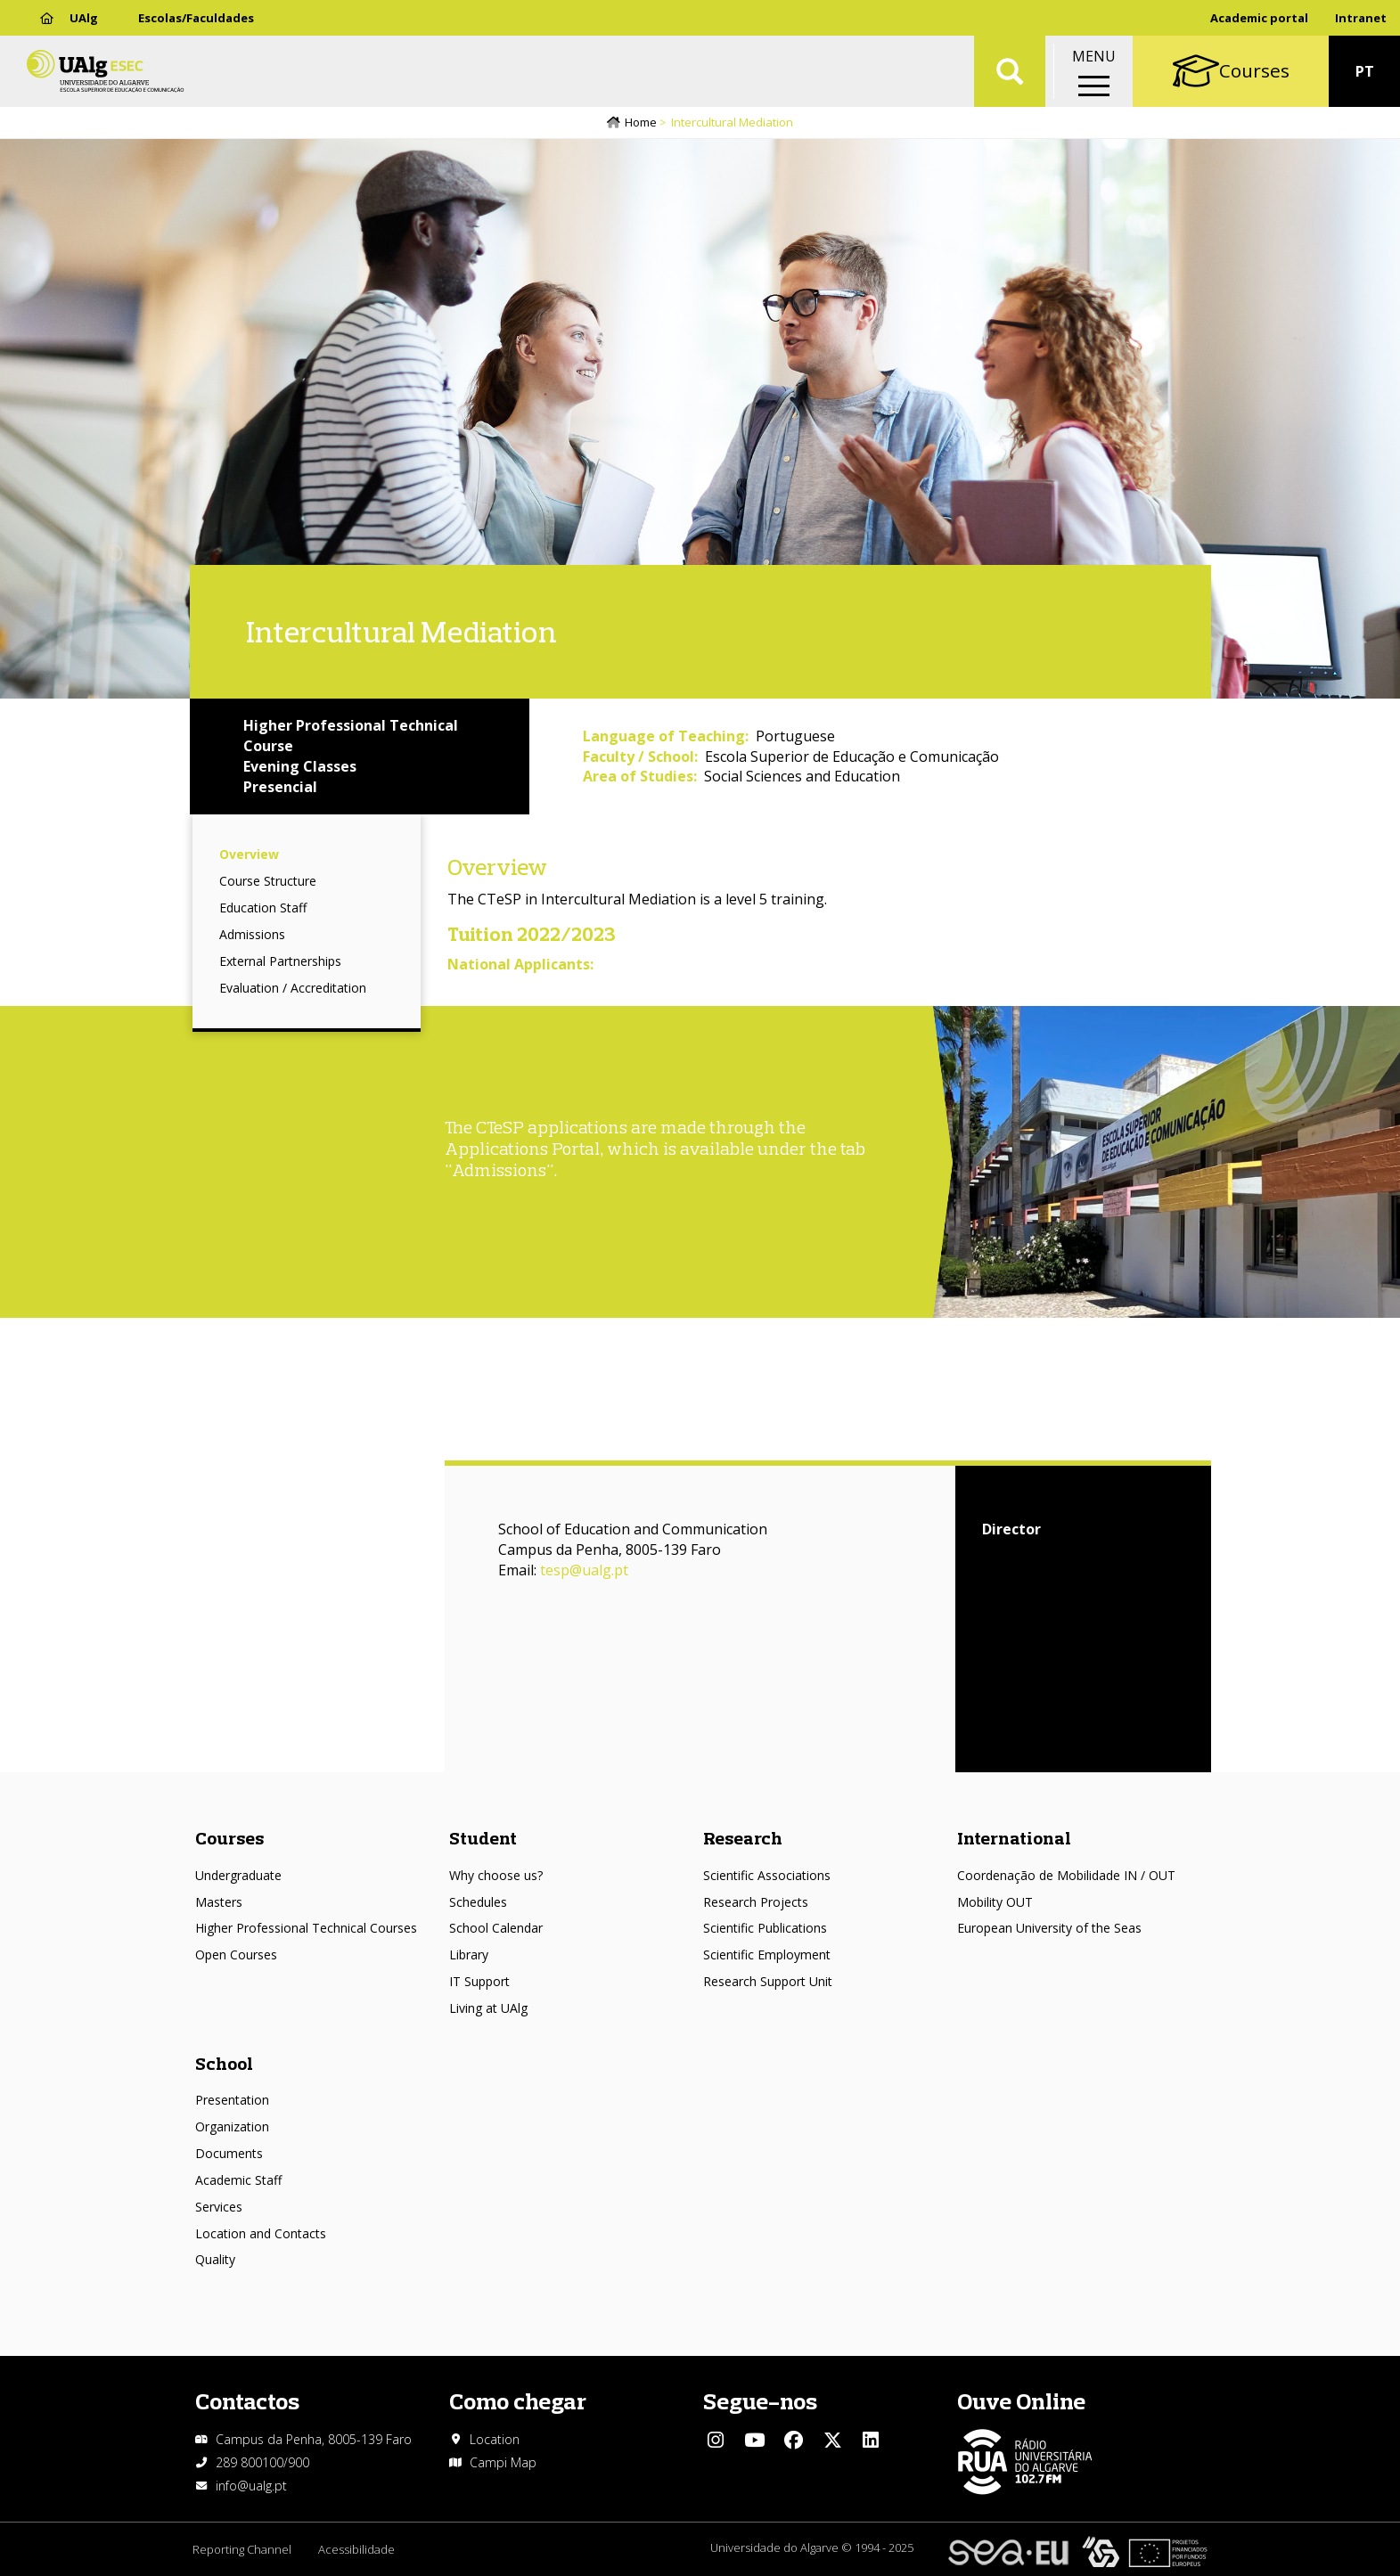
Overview (249, 854)
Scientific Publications (765, 1927)
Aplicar (1009, 71)
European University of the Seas (1049, 1927)
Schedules (478, 1901)
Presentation (232, 2099)
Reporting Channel (241, 2549)
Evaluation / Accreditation (292, 987)
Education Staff (263, 907)
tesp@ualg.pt (584, 1570)
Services (218, 2206)
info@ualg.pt (251, 2485)
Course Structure (267, 880)
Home (641, 122)
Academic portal (1259, 18)
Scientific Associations (767, 1875)
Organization (232, 2126)
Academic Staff (238, 2179)
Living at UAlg (488, 2007)
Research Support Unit (767, 1981)
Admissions (252, 934)
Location (495, 2439)
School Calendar (496, 1927)
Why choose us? (496, 1875)
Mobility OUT (995, 1901)
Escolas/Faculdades (196, 18)
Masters (218, 1901)
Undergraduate (238, 1875)
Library (468, 1954)
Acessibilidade (356, 2549)
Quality (215, 2259)
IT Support (479, 1981)
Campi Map (503, 2462)
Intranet (1361, 18)
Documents (229, 2153)
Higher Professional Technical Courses (306, 1927)
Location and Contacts (260, 2233)
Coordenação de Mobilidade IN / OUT (1066, 1875)
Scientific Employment (767, 1954)
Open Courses (236, 1954)
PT (1364, 71)
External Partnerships (280, 961)
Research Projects (755, 1901)
